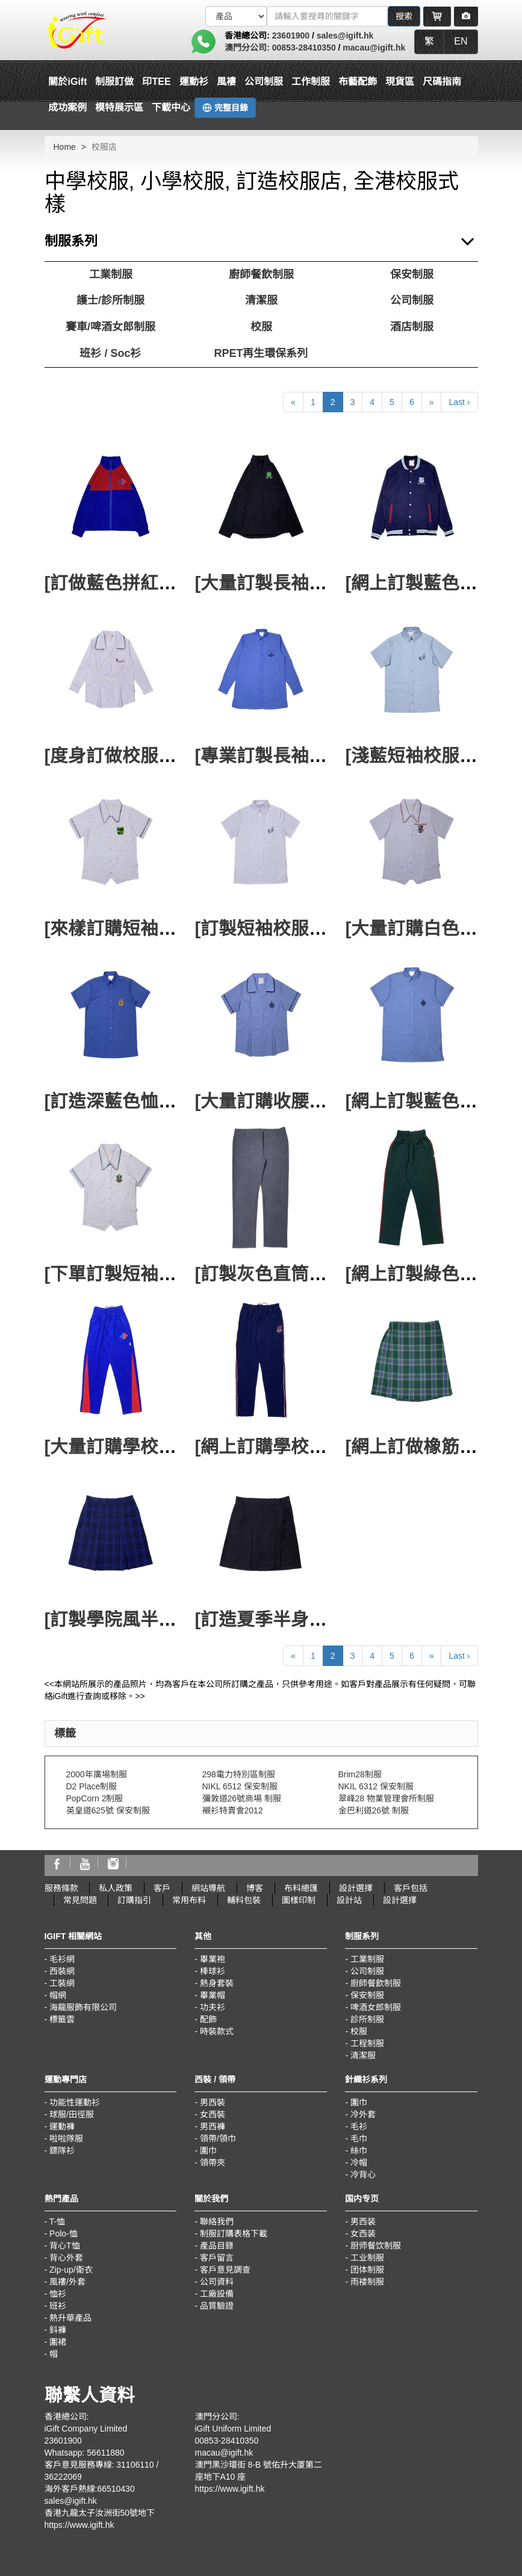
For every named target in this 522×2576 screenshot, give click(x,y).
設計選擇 (356, 1888)
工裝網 (62, 1983)
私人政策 (115, 1888)
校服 (261, 327)
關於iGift (67, 81)
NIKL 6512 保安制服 (240, 1786)
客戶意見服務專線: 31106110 (99, 2464)
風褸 (226, 81)
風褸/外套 (67, 2282)
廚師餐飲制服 (261, 274)
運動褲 (62, 2126)
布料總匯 (301, 1888)
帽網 (57, 1995)
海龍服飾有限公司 (83, 2007)
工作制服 (310, 81)
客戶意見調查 (225, 2269)
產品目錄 (217, 2245)
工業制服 (110, 274)
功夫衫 (212, 2007)
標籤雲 (62, 2019)
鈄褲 (57, 2330)
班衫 (57, 2306)
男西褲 (212, 2126)
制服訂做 (114, 81)
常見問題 (80, 1900)
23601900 (290, 35)
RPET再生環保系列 (261, 353)
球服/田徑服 (71, 2114)
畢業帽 (212, 1995)
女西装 (363, 2233)
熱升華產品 (70, 2318)
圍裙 (57, 2342)
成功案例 (67, 107)
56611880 (105, 2452)
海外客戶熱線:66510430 (90, 2489)
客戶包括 (410, 1888)
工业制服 (367, 2257)
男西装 (363, 2221)
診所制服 (367, 2019)
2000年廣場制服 (96, 1774)
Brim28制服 (360, 1774)
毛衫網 (62, 1959)
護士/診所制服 (110, 300)
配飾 (208, 2019)
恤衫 (57, 2294)
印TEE (156, 81)
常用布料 (189, 1900)
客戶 (162, 1888)
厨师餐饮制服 (375, 2245)
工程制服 (367, 2043)
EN (460, 41)
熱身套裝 (217, 1983)
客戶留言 (217, 2257)
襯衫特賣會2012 (232, 1810)
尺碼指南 (442, 81)
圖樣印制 (298, 1900)
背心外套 (66, 2257)
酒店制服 (411, 327)
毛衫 (358, 2126)
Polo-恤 (63, 2233)
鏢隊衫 (62, 2150)
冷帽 (358, 2162)
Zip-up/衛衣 (71, 2269)
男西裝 (212, 2102)
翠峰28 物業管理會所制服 (386, 1798)
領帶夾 (212, 2162)
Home (65, 147)
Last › (459, 402)
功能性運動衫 (74, 2102)
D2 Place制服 (91, 1786)
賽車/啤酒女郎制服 (110, 327)
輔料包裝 (244, 1900)
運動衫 (193, 81)
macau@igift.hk (374, 47)
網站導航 (208, 1888)
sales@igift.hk (345, 35)
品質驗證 (217, 2306)
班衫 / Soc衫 (110, 353)
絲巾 (358, 2150)
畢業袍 (212, 1959)
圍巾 (208, 2150)
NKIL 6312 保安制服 (376, 1786)
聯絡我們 (217, 2221)
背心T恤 (64, 2245)
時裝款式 (217, 2031)
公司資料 (217, 2282)
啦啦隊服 (66, 2138)
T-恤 (57, 2221)
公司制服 (263, 81)
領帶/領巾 (218, 2138)
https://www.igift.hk (79, 2525)
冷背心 (363, 2174)
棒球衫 (212, 1971)
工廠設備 (217, 2294)
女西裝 (212, 2114)
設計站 (349, 1900)
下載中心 (171, 107)
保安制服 (411, 274)
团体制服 (367, 2269)
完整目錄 (225, 108)
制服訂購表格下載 (233, 2233)
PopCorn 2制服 (94, 1798)
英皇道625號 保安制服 (108, 1810)
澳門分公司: (248, 47)
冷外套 (363, 2114)
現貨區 (399, 81)
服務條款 (61, 1888)
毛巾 (358, 2138)
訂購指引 (134, 1900)
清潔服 (261, 300)
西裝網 (62, 1971)
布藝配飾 (357, 81)
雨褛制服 (367, 2282)
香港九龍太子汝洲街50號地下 (100, 2513)
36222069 (63, 2477)
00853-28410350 (304, 47)
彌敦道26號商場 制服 (241, 1798)
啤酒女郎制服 (375, 2007)
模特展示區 (119, 107)
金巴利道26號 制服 (373, 1810)
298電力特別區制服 (238, 1774)
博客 (254, 1888)
